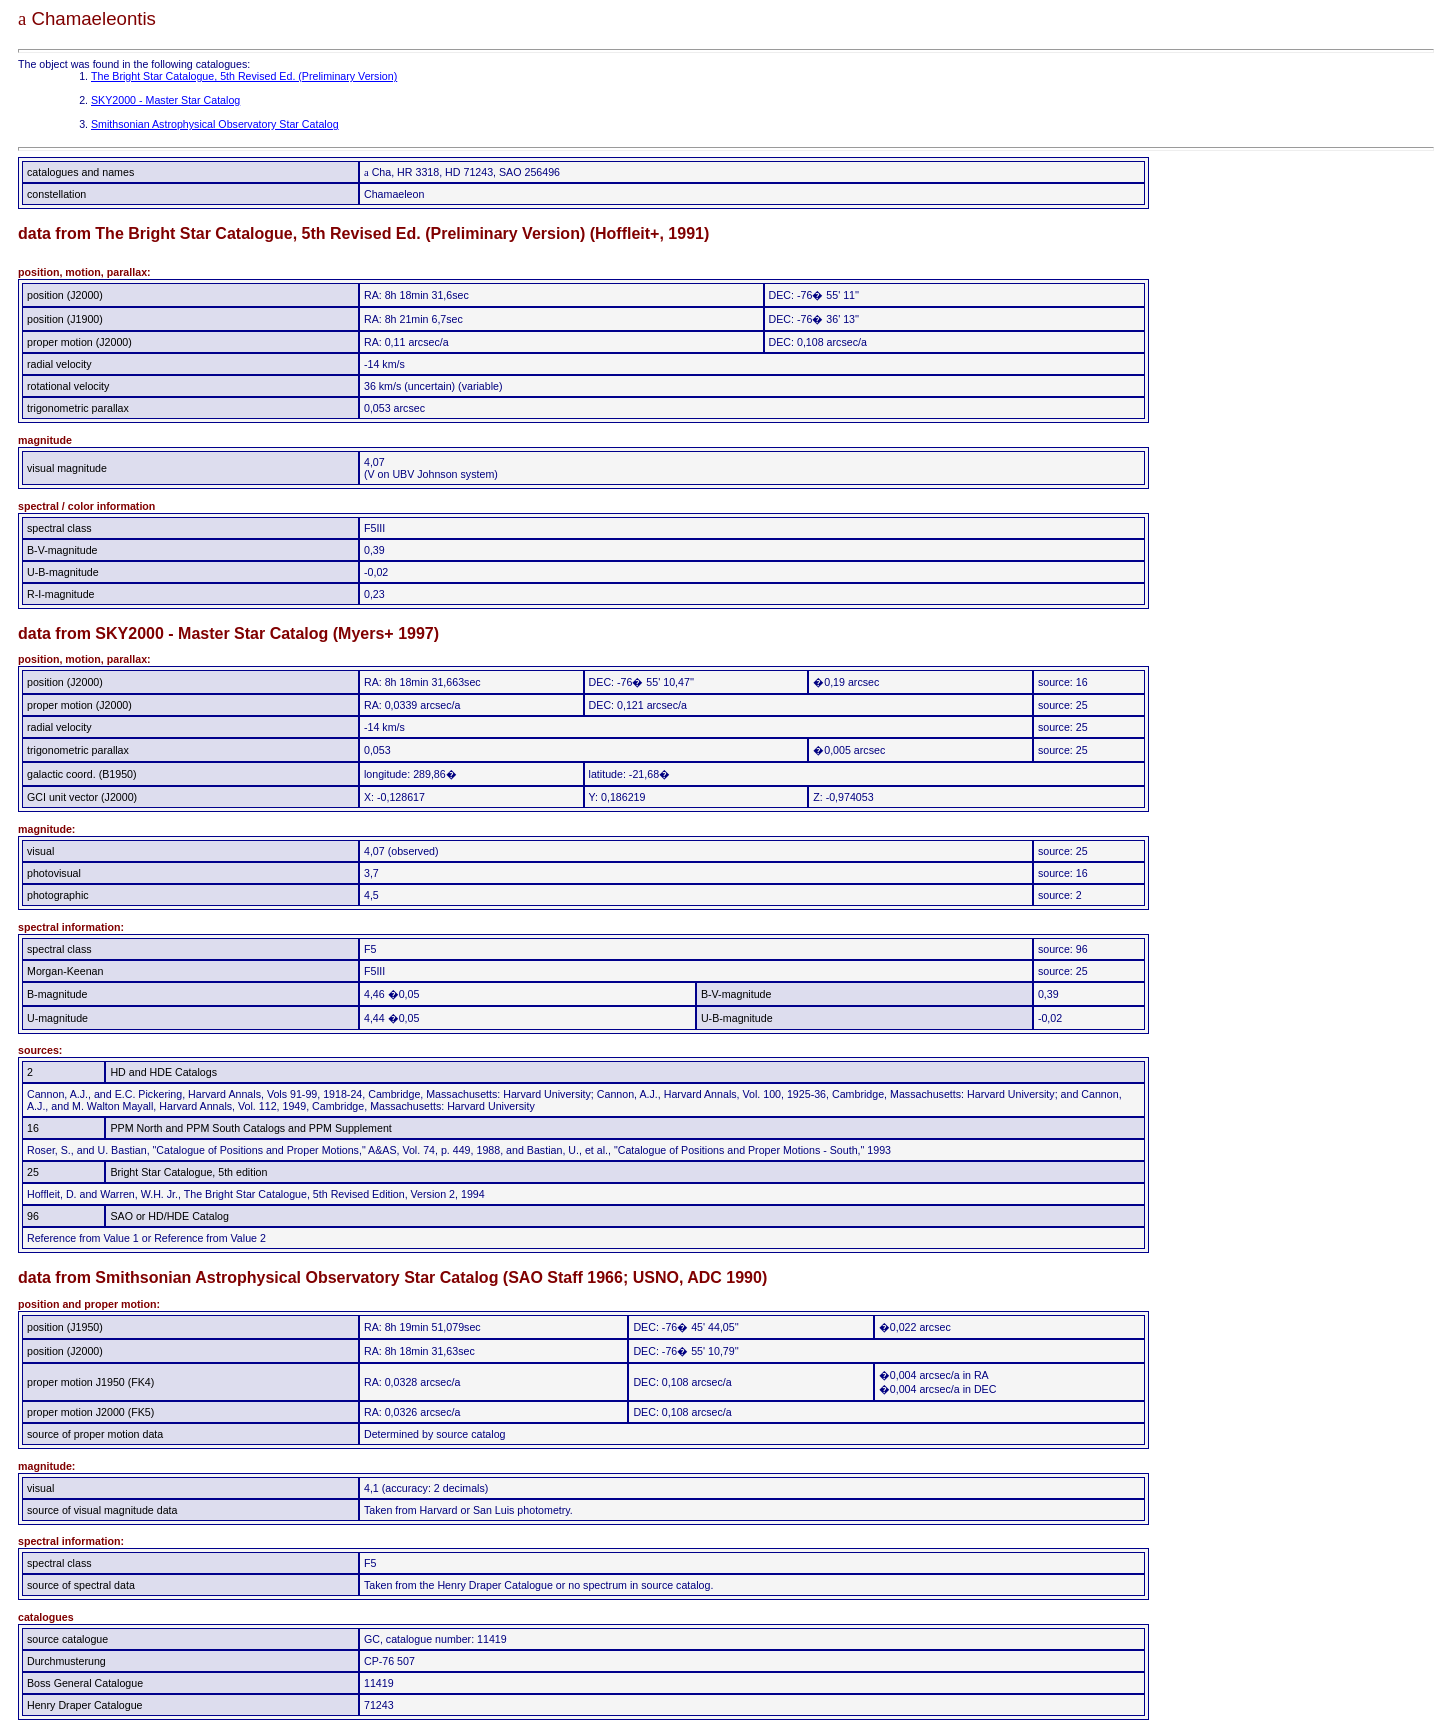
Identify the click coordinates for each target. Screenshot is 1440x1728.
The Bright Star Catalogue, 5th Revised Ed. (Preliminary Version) (244, 76)
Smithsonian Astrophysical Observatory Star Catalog (215, 124)
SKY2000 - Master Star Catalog (165, 100)
